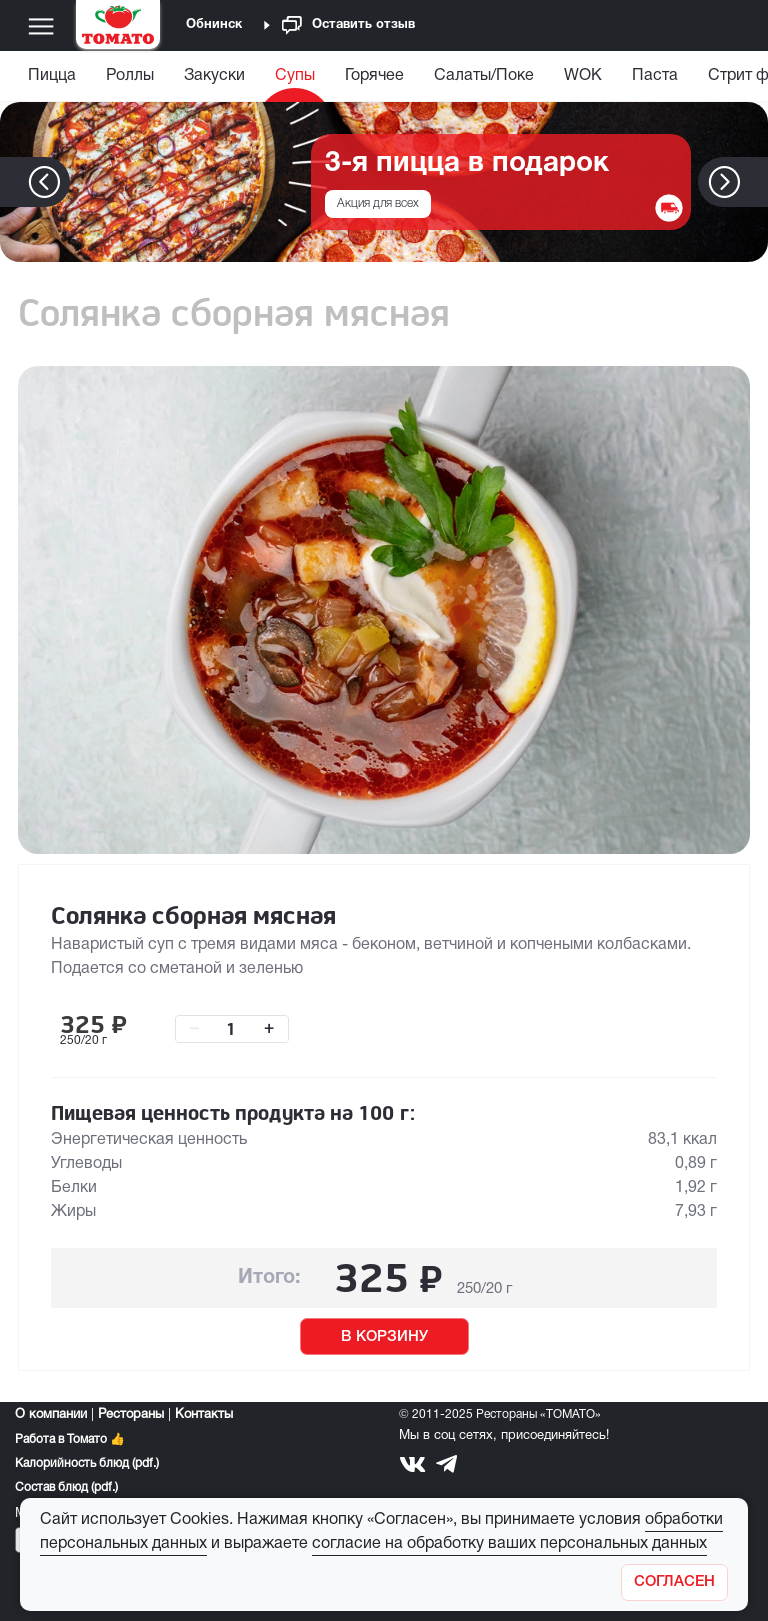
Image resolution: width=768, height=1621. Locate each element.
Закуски (214, 76)
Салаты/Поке (484, 76)
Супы (295, 76)
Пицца (52, 76)
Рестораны (131, 1415)
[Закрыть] (674, 1582)
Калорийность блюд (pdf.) (87, 1463)
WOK (583, 76)
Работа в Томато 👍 (70, 1439)
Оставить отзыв (348, 25)
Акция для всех (378, 203)
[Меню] (41, 26)
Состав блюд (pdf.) (66, 1487)
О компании (51, 1415)
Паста (655, 76)
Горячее (374, 76)
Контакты (204, 1415)
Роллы (130, 76)
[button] (754, 182)
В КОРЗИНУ (384, 1337)
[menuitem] (54, 80)
